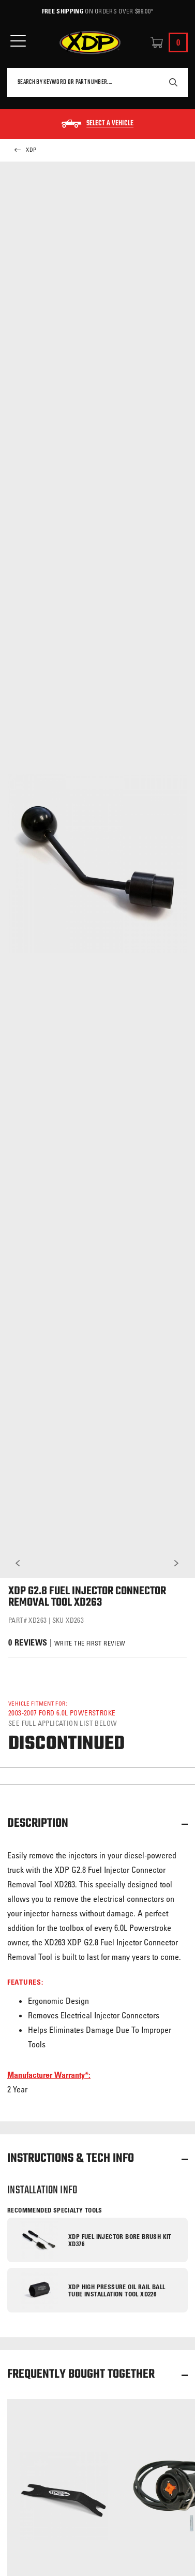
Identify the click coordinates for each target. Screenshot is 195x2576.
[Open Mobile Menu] (18, 41)
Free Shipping (62, 11)
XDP (25, 150)
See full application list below (62, 1723)
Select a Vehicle (109, 123)
